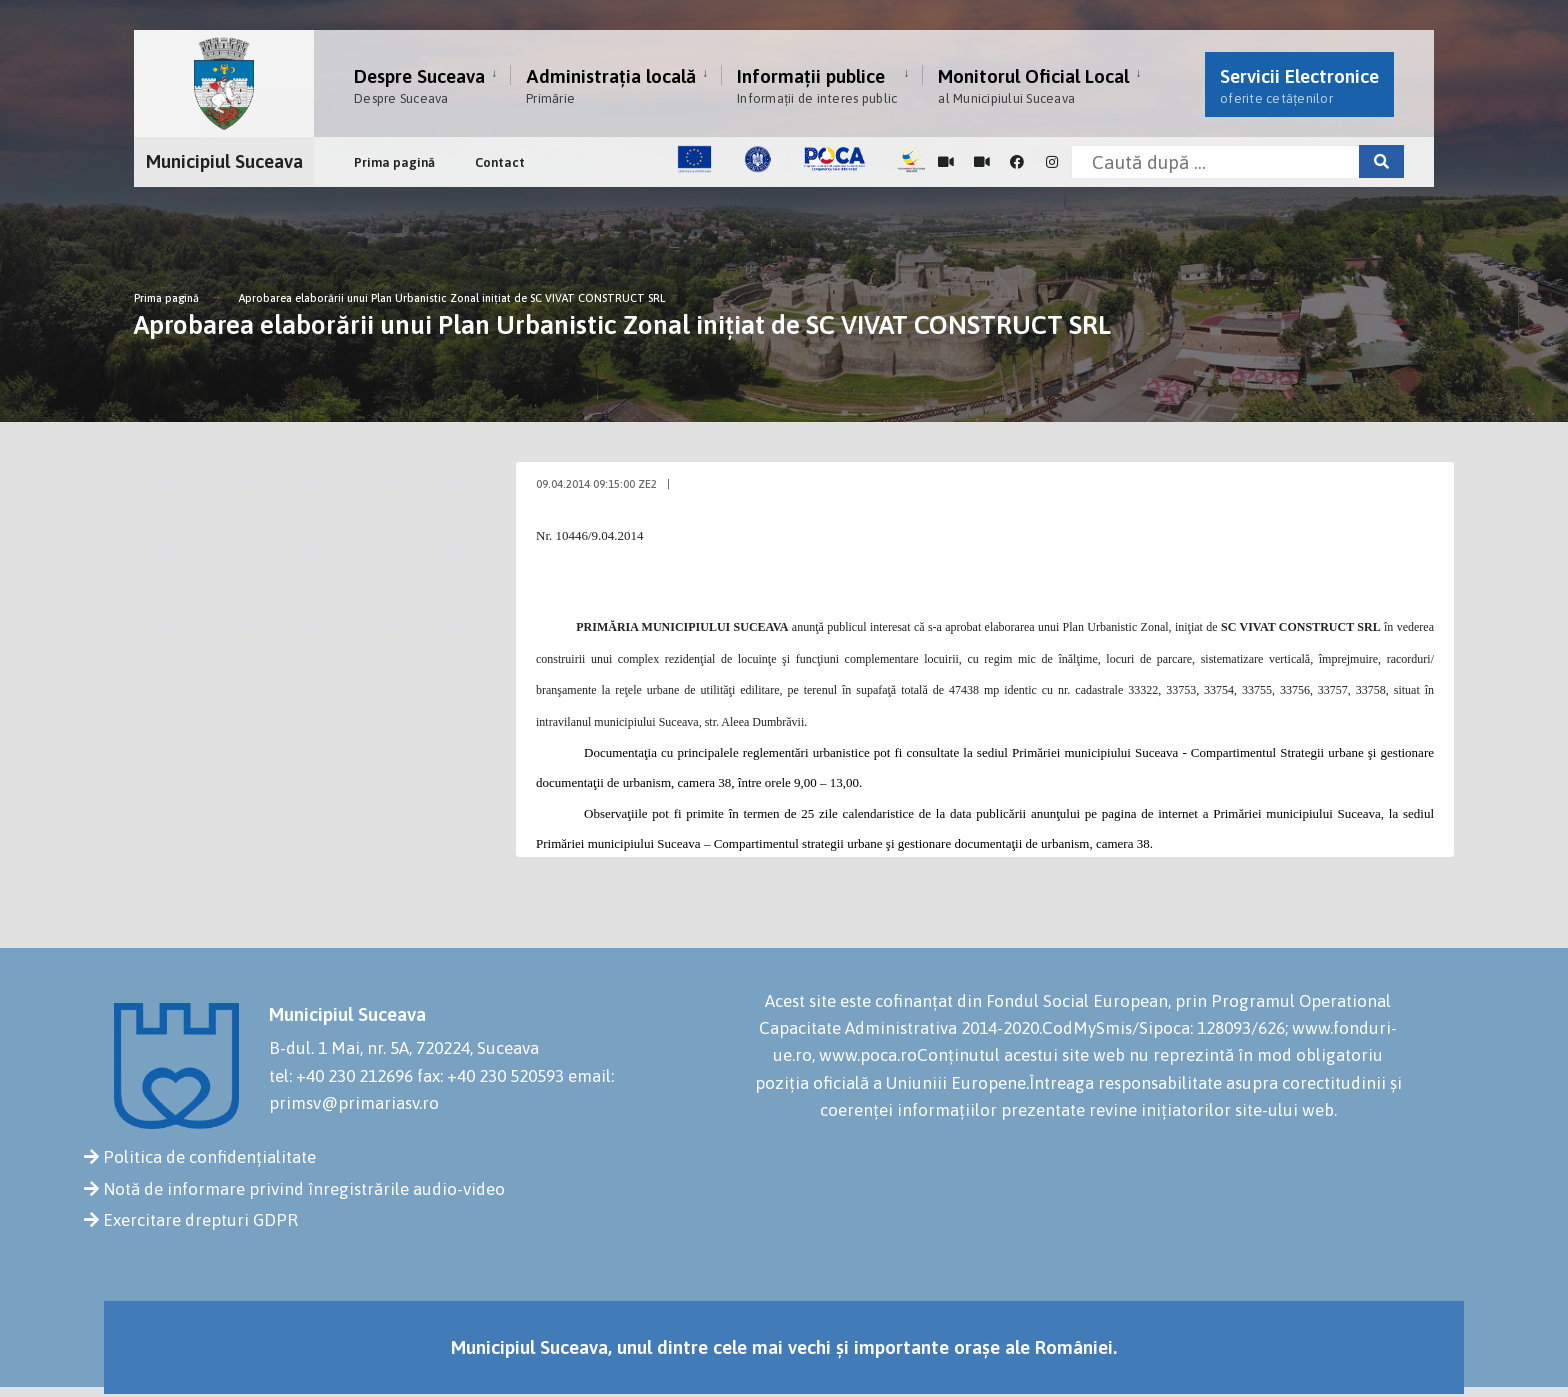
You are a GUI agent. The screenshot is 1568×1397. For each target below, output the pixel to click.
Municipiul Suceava (224, 161)
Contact (500, 162)
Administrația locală (611, 85)
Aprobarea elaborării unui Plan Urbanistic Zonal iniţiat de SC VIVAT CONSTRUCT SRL (452, 298)
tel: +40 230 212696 (341, 1076)
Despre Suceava (419, 85)
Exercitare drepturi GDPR (200, 1220)
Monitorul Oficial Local (1033, 85)
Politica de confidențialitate (209, 1157)
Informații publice (817, 85)
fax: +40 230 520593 (490, 1076)
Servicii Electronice (1299, 85)
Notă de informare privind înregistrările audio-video (304, 1189)
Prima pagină (394, 162)
